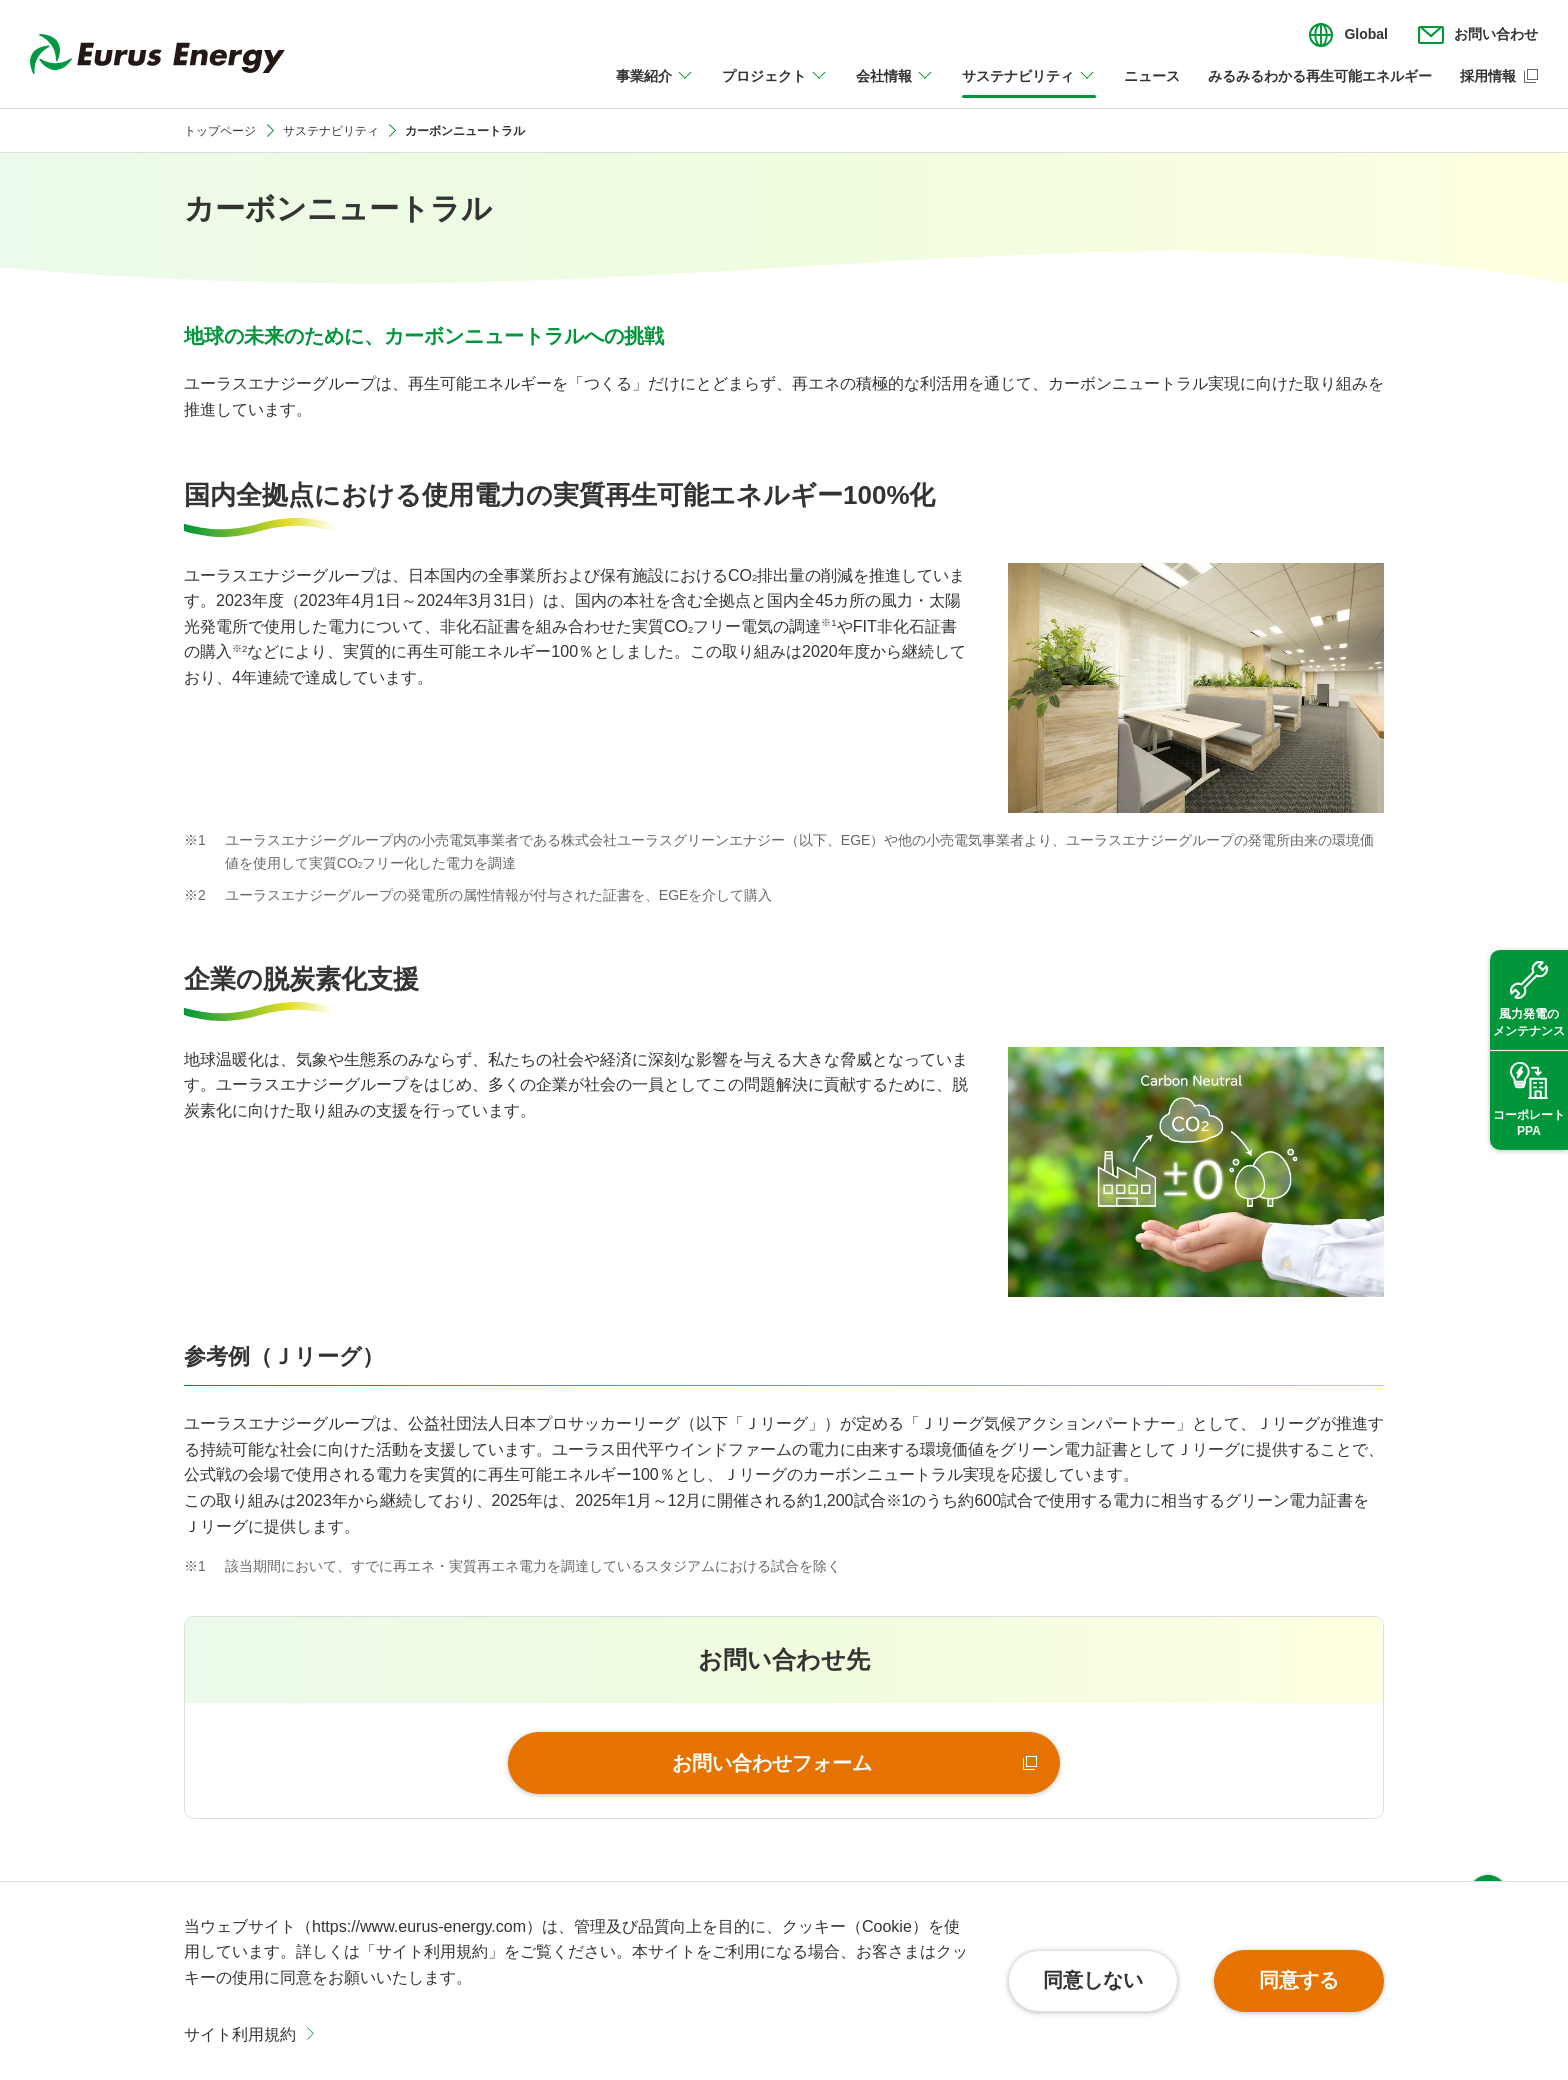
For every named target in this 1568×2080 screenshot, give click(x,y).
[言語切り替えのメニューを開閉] (1348, 35)
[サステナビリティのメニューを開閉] (1029, 88)
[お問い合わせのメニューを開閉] (1478, 35)
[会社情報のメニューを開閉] (895, 88)
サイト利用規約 (240, 2034)
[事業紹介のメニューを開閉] (655, 88)
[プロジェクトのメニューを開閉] (775, 88)
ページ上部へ (1488, 1853)
